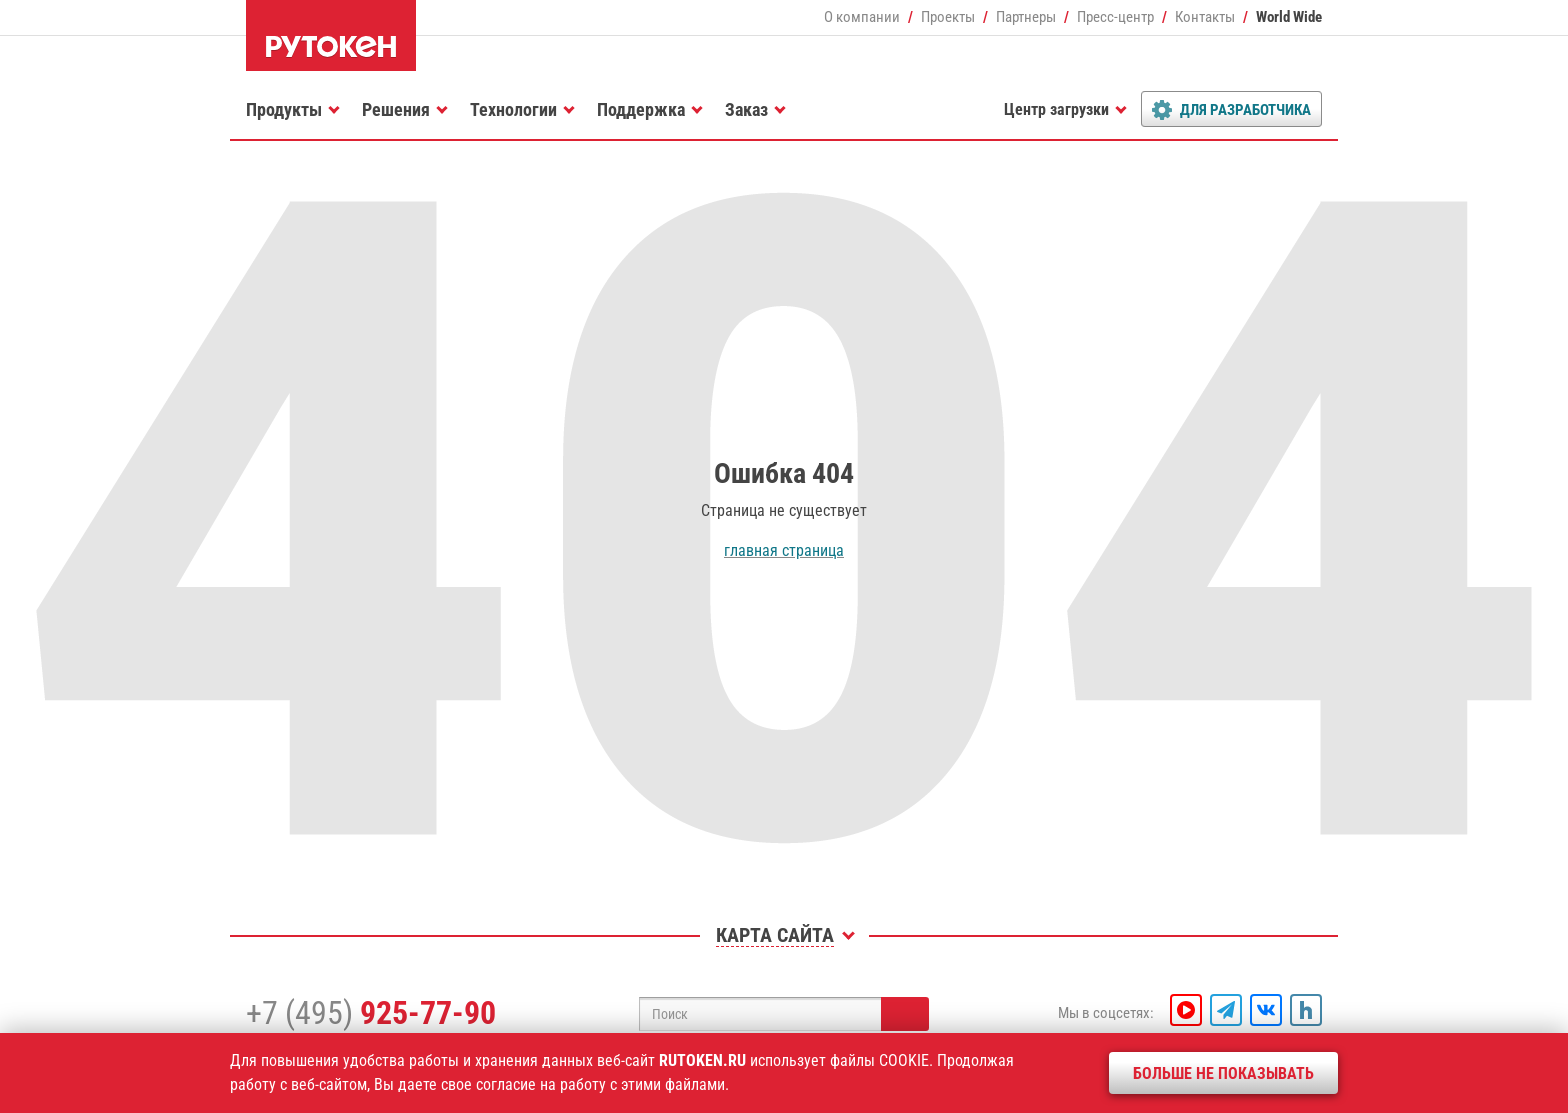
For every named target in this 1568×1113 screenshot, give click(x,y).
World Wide (1289, 17)
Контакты (1205, 17)
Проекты (948, 17)
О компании (862, 17)
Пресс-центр (1115, 17)
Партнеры (1026, 17)
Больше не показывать (1223, 1073)
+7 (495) (371, 1013)
